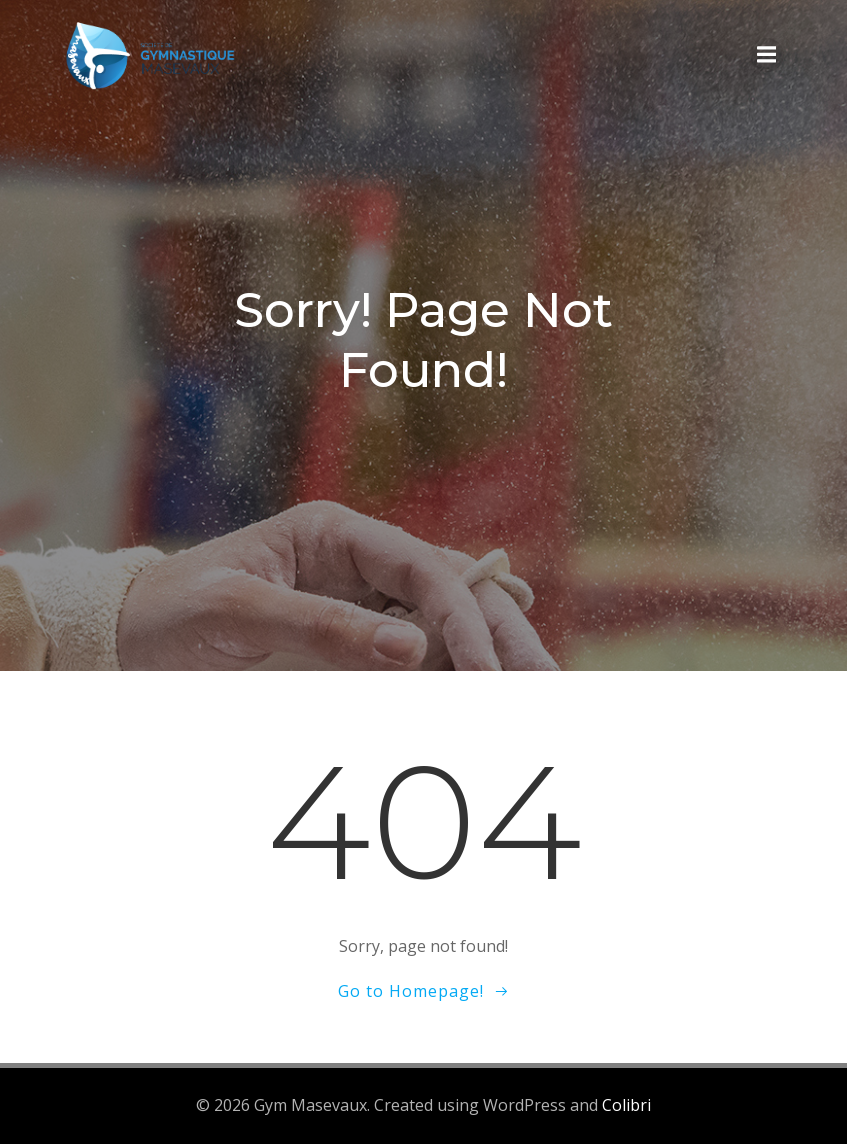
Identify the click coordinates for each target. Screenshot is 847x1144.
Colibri (626, 1105)
